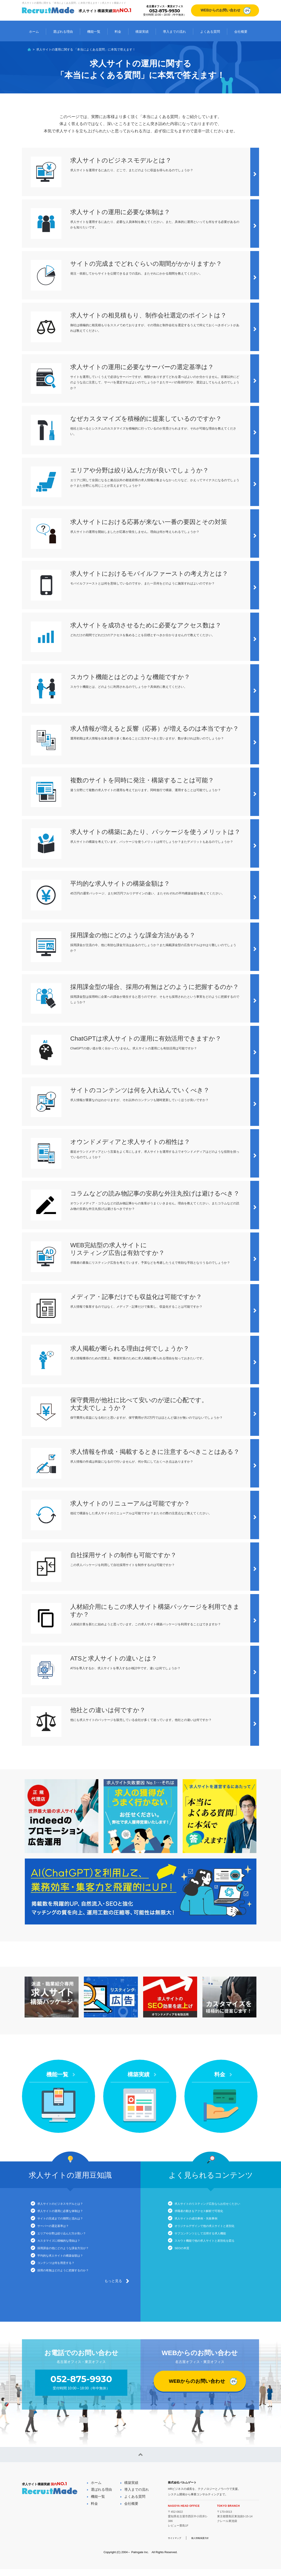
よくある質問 (210, 31)
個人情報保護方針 (206, 2544)
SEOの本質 (186, 2267)
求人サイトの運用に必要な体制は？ (68, 2219)
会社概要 (240, 31)
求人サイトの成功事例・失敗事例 (203, 2229)
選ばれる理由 (63, 31)
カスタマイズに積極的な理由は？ (66, 2257)
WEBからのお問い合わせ (220, 10)
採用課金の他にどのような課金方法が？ (71, 2267)
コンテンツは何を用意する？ (62, 2286)
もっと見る (113, 2308)
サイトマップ (176, 2544)
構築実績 (142, 31)
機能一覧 (93, 31)
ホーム (34, 31)
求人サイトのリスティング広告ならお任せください (217, 2209)
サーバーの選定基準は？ (59, 2238)
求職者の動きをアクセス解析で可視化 (206, 2219)
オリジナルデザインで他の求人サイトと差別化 (213, 2238)
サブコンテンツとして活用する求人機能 (208, 2248)
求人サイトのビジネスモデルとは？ (68, 2209)
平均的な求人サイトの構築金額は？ (68, 2277)
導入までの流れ (174, 31)
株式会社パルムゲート (185, 2488)
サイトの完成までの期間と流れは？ (68, 2229)
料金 (118, 31)
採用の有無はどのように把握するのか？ (71, 2296)
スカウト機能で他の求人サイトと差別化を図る (213, 2257)
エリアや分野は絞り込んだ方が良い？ (69, 2248)
